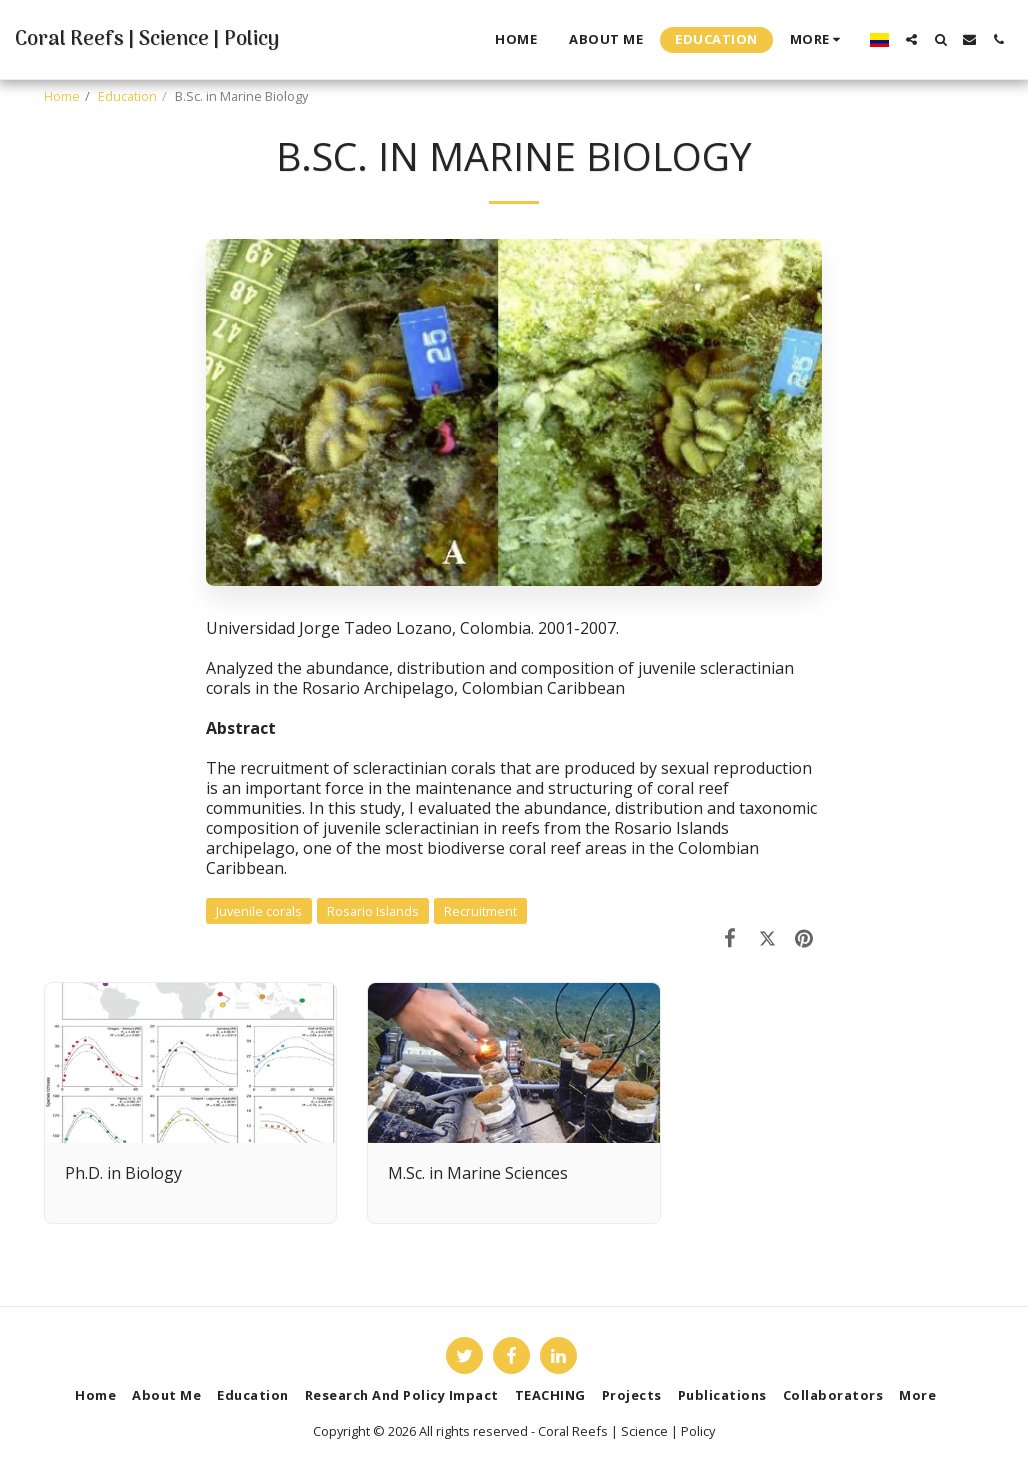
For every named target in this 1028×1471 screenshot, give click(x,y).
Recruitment (480, 911)
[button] (911, 39)
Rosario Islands (373, 911)
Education (127, 96)
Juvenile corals (259, 911)
